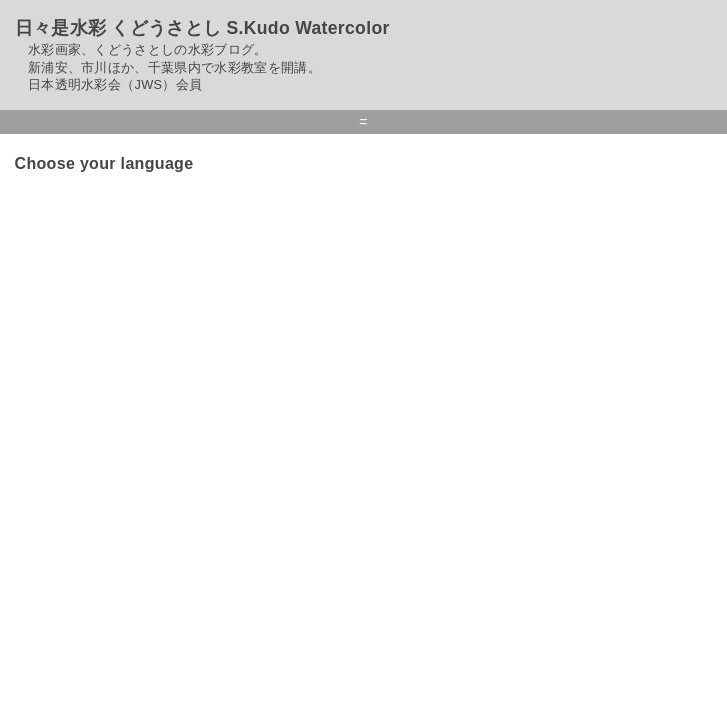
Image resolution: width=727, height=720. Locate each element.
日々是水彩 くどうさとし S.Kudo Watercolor (202, 28)
